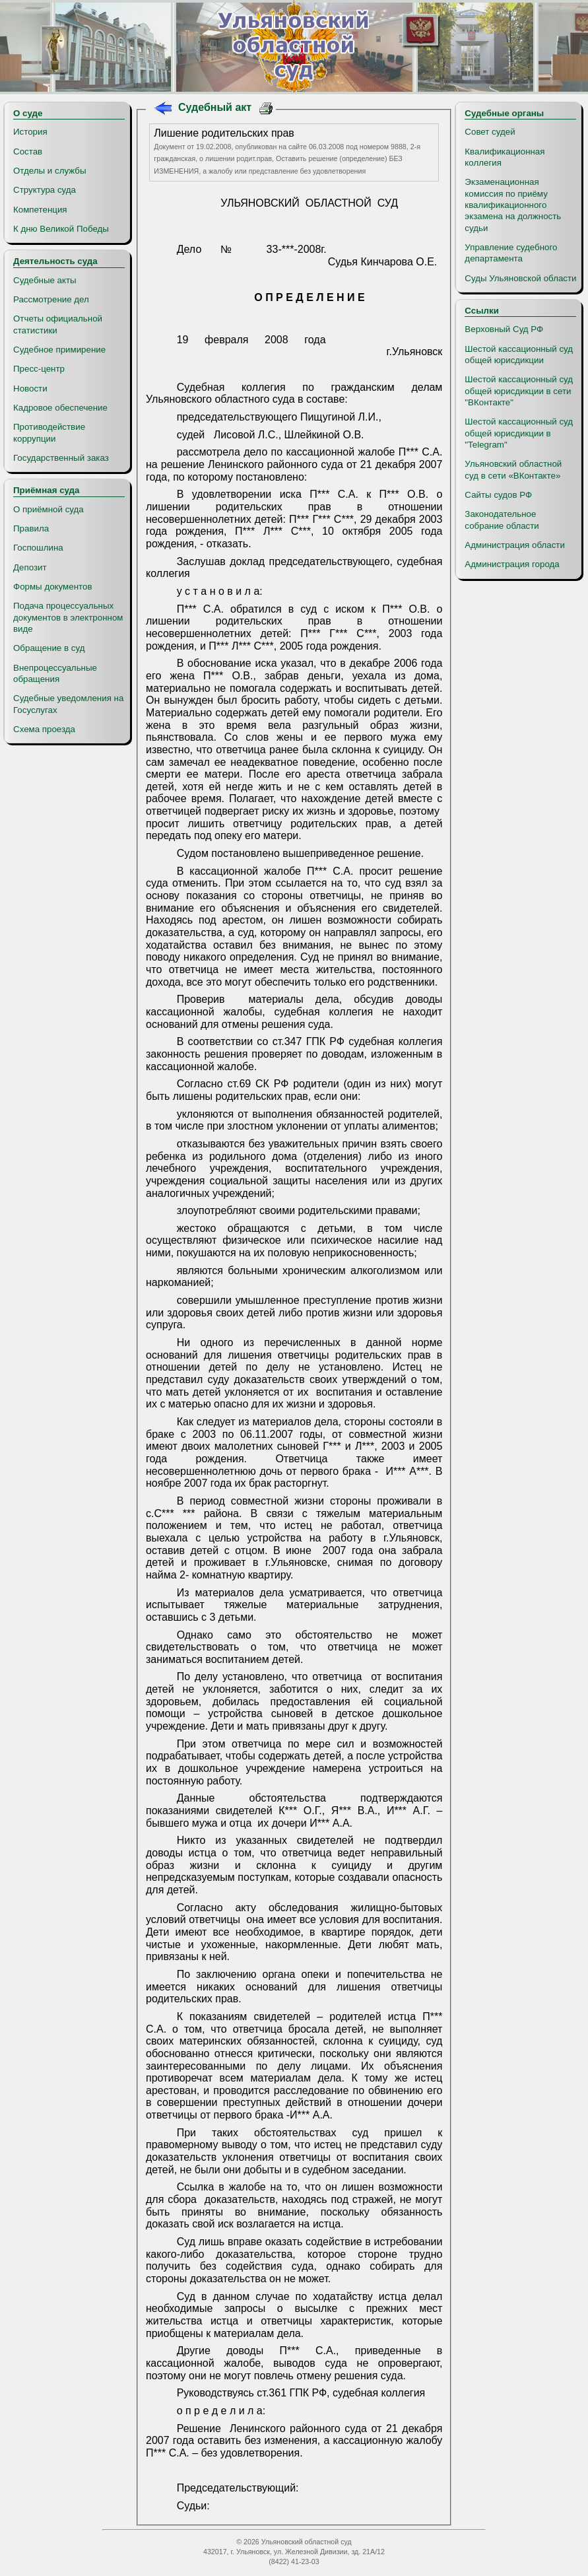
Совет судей (490, 132)
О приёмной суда (48, 509)
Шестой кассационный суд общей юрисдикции (519, 354)
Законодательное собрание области (502, 519)
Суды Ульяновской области (520, 278)
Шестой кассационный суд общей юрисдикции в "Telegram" (519, 433)
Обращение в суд (48, 648)
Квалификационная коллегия (504, 157)
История (30, 132)
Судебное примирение (59, 350)
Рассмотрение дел (51, 299)
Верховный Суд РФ (504, 329)
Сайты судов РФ (498, 495)
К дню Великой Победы (61, 229)
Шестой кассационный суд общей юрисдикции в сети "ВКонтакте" (519, 390)
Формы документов (52, 587)
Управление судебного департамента (511, 252)
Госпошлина (38, 548)
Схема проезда (44, 729)
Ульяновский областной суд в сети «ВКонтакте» (513, 469)
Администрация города (512, 564)
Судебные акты (45, 280)
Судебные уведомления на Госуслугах (68, 703)
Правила (31, 528)
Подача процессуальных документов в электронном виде (68, 617)
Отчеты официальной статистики (57, 324)
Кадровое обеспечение (60, 408)
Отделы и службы (49, 171)
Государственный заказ (61, 458)
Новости (30, 388)
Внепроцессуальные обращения (55, 673)
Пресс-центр (39, 369)
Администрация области (515, 545)
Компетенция (40, 210)
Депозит (30, 567)
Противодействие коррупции (49, 432)
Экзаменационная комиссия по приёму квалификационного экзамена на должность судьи (513, 204)
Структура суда (44, 190)
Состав (27, 151)
